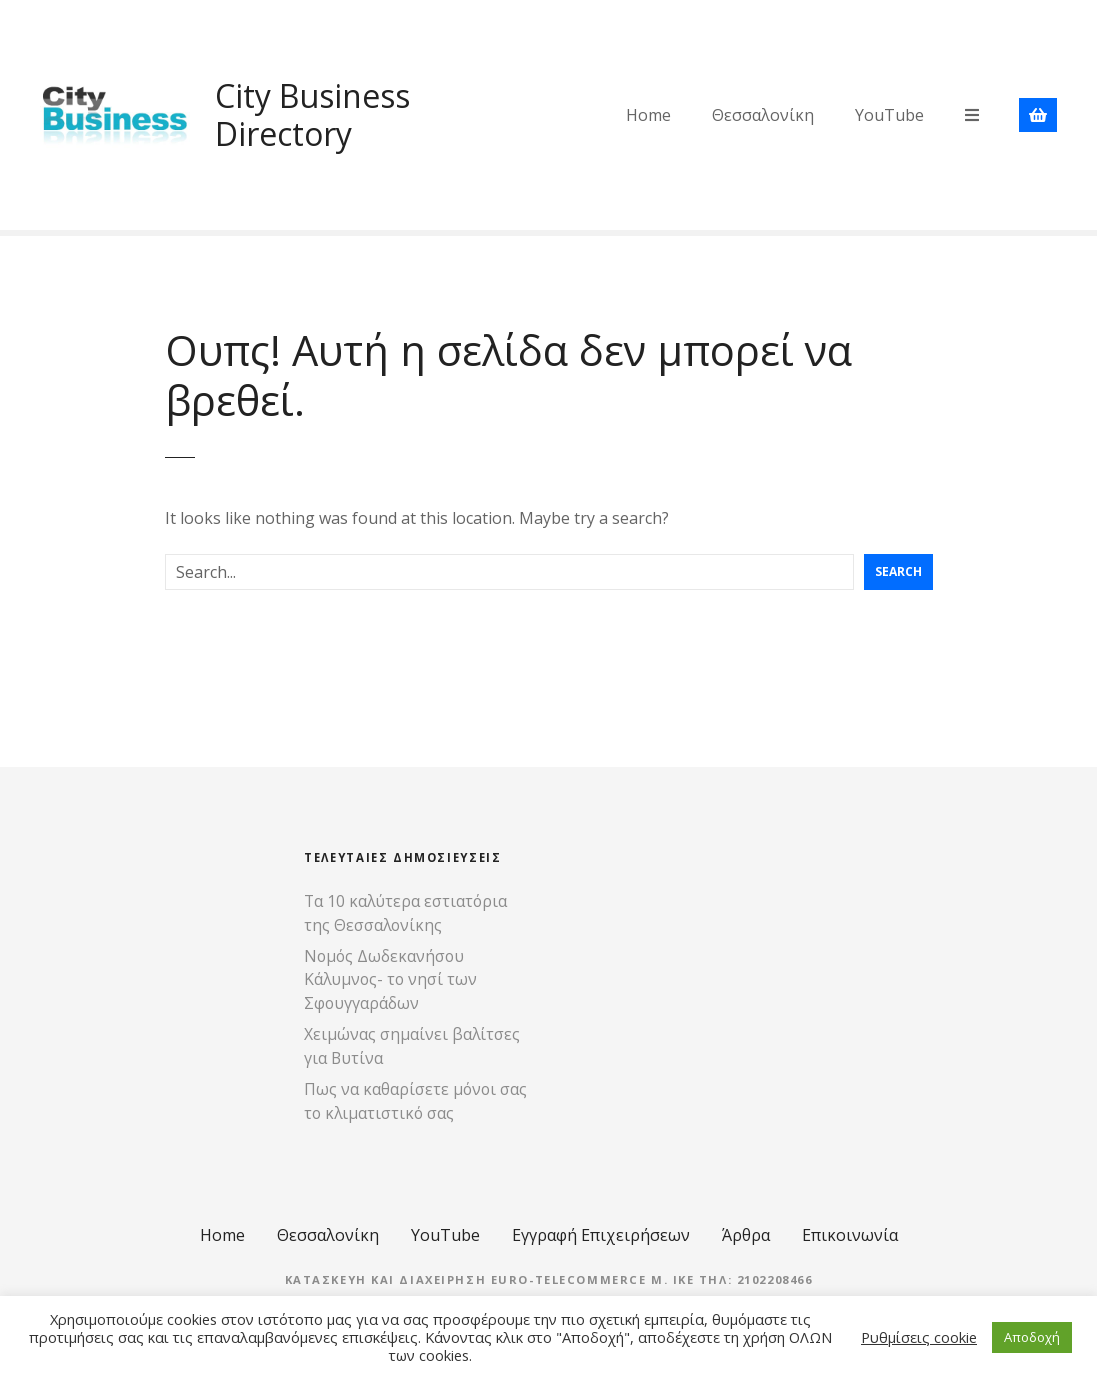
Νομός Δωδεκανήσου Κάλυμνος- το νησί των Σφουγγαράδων (390, 980)
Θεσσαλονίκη (763, 115)
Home (648, 115)
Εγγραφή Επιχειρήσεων (601, 1235)
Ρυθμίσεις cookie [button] (919, 1337)
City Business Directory (312, 114)
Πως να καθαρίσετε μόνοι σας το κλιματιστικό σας (415, 1101)
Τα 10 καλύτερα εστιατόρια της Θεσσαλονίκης (405, 913)
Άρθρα (746, 1235)
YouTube (889, 115)
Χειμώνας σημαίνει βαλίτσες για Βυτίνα (412, 1046)
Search (898, 571)
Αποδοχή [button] (1032, 1337)
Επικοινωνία (850, 1235)
